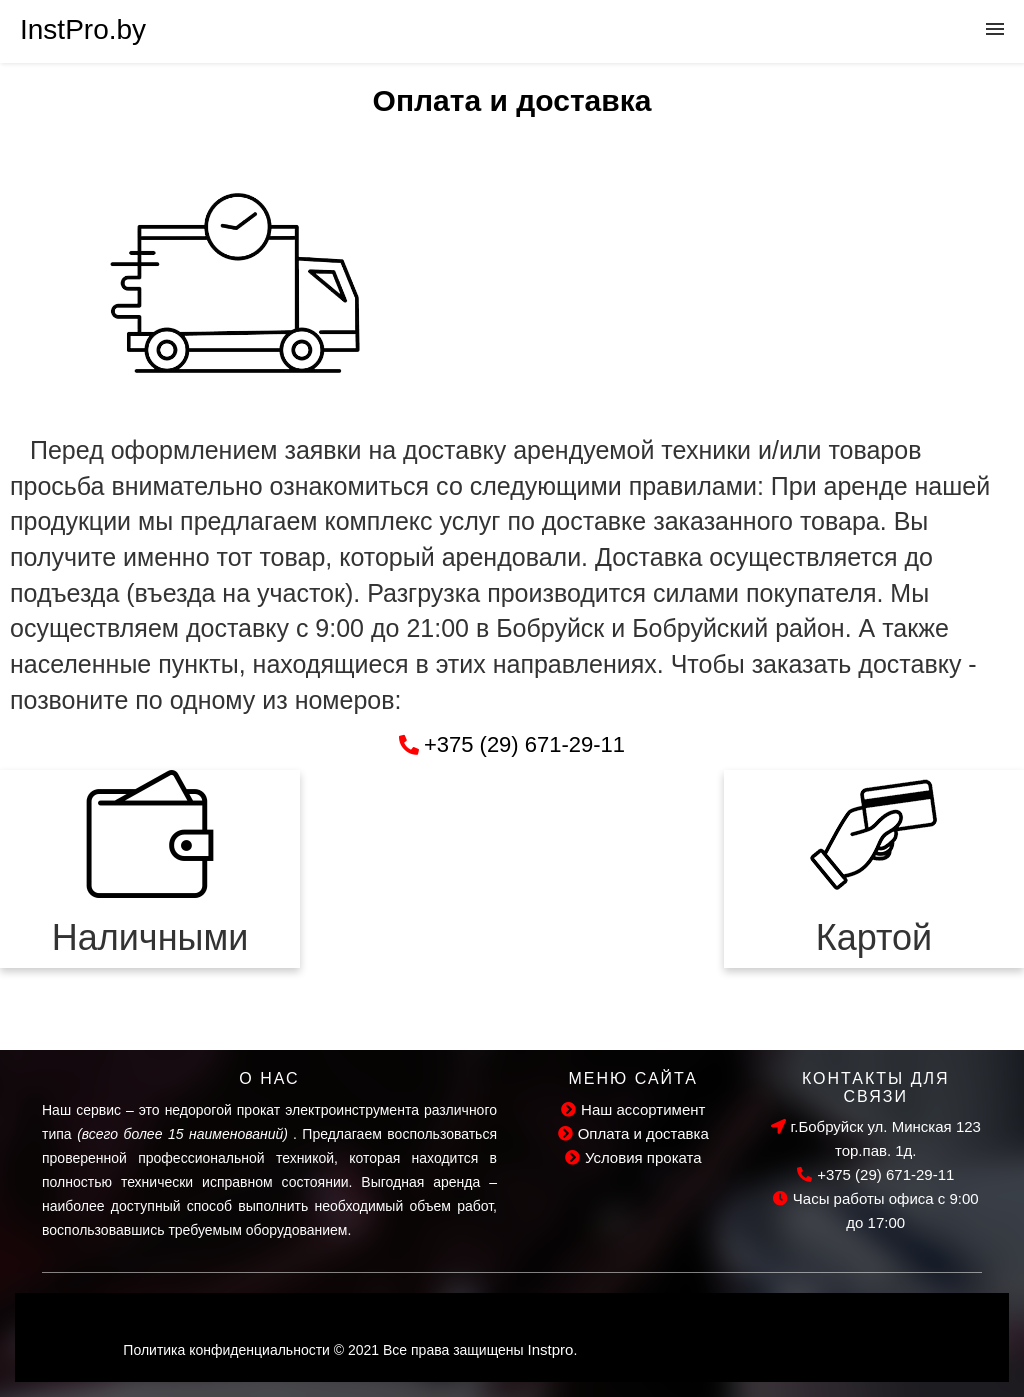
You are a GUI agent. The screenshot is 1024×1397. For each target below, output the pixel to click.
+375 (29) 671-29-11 (875, 1174)
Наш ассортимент (633, 1109)
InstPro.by (83, 29)
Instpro (551, 1349)
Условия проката (633, 1157)
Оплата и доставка (633, 1133)
